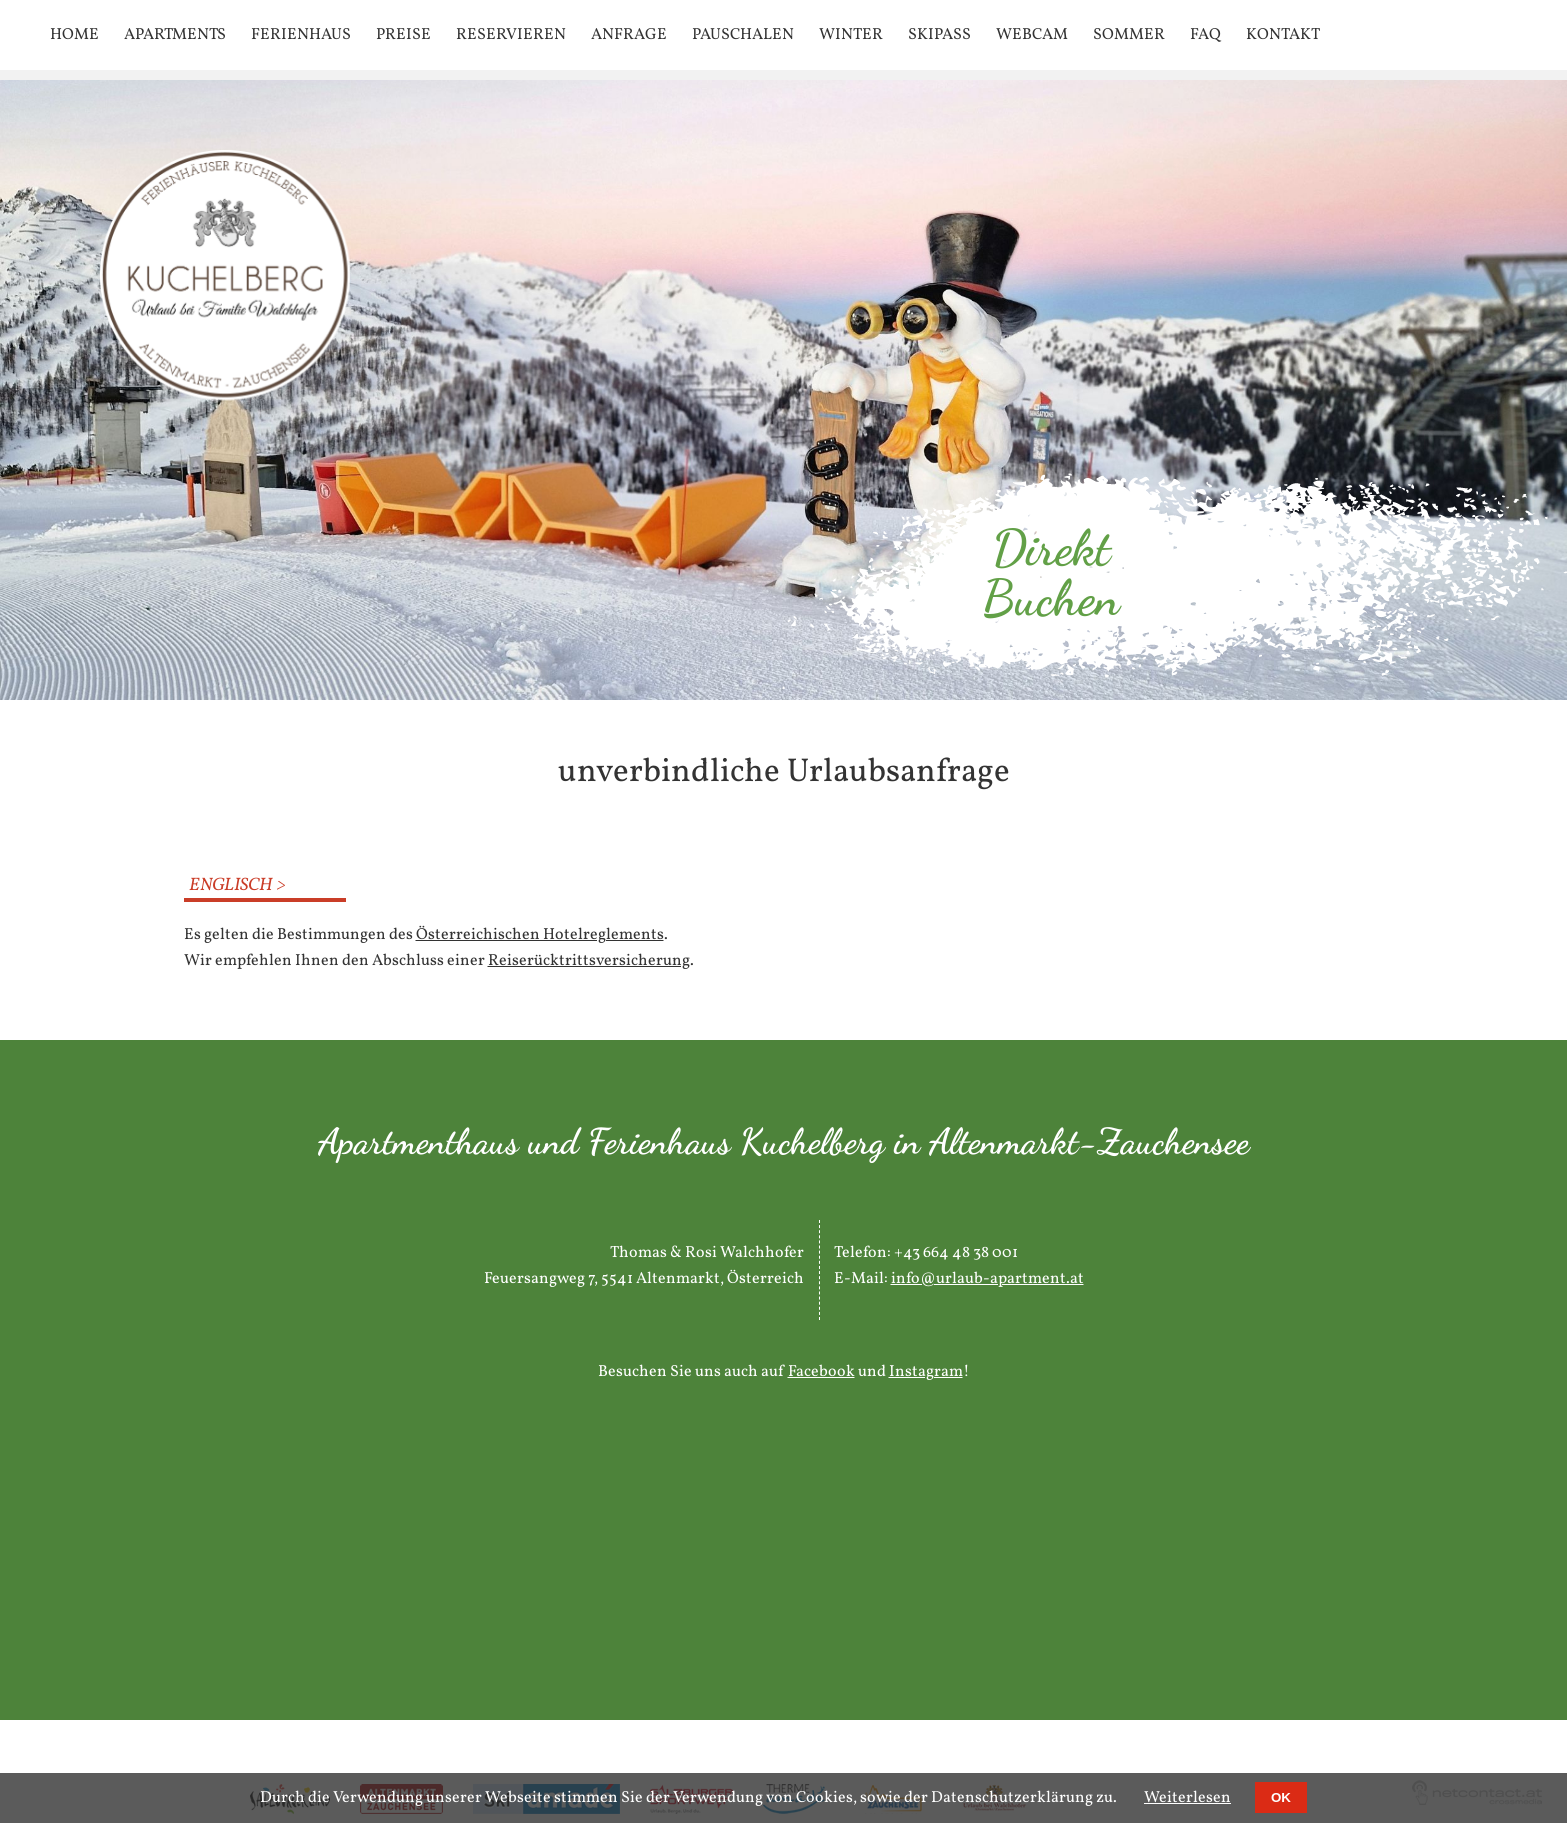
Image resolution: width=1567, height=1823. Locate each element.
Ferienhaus (301, 35)
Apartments (175, 35)
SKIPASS (939, 35)
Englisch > (237, 885)
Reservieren (511, 35)
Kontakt (1283, 35)
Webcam (1032, 35)
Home (74, 35)
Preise (403, 35)
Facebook (821, 1372)
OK (1281, 1797)
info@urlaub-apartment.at (987, 1279)
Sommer (1129, 35)
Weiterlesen (1187, 1798)
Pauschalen (743, 35)
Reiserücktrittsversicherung (589, 961)
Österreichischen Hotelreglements (540, 935)
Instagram (926, 1372)
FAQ (1205, 35)
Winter (851, 35)
